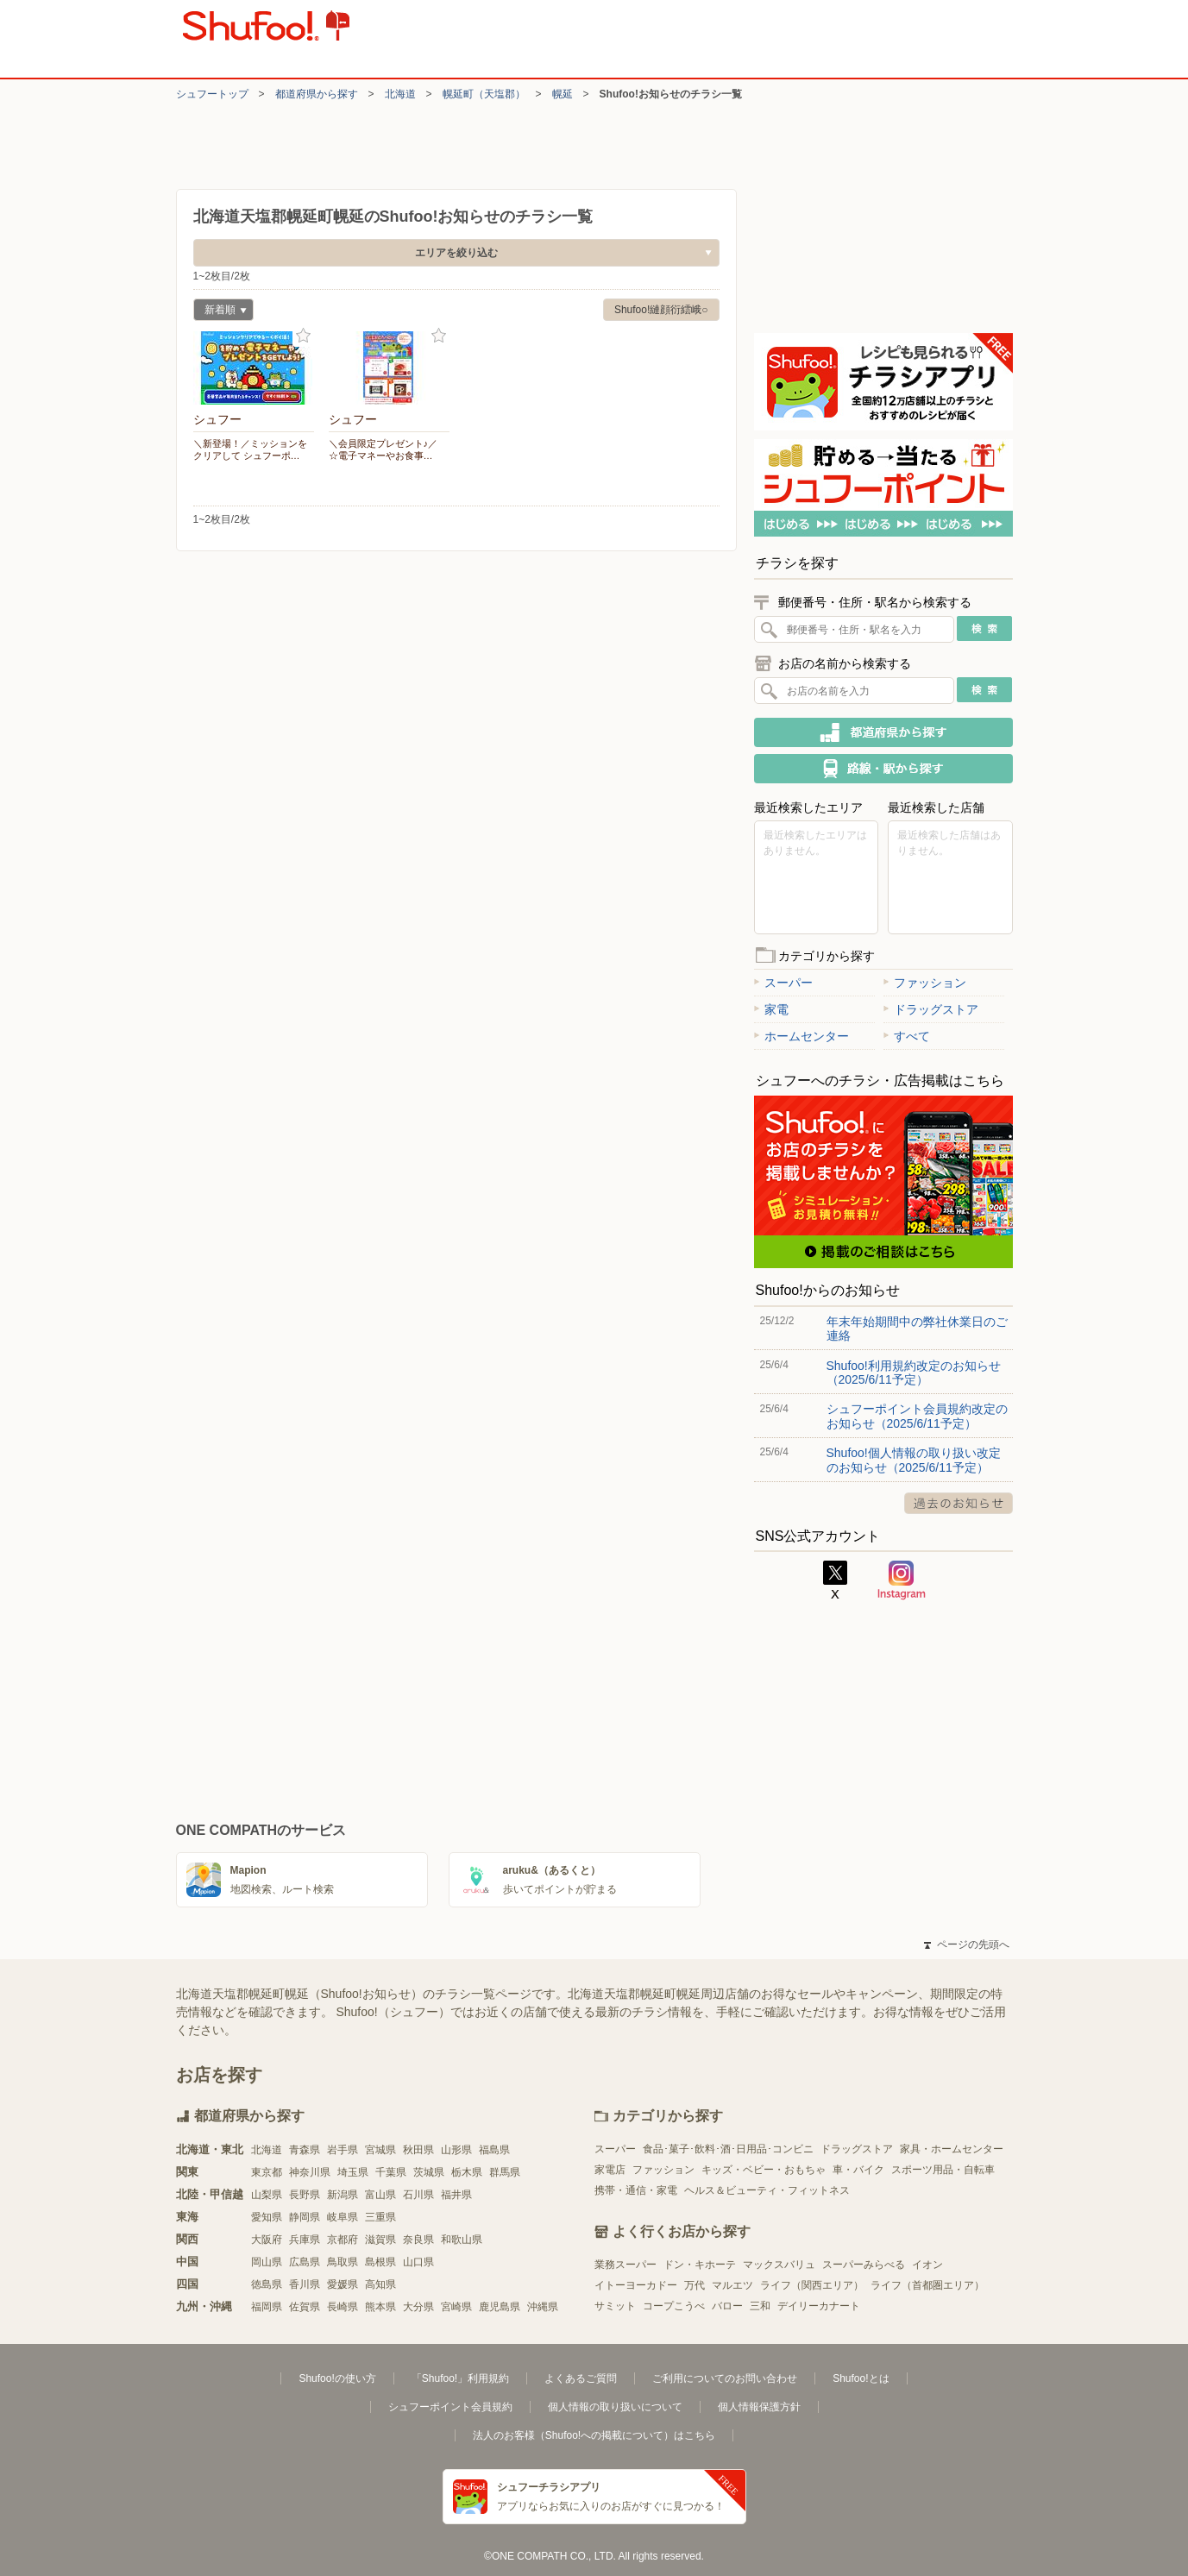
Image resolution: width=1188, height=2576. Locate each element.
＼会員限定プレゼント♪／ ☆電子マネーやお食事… (383, 449)
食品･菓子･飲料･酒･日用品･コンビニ (728, 2149)
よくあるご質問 (580, 2378)
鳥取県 (342, 2262)
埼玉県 (352, 2172)
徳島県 (266, 2284)
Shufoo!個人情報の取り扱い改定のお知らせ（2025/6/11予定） (914, 1459)
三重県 (380, 2217)
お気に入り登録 (303, 336)
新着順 (220, 312)
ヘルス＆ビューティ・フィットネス (767, 2190)
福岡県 (266, 2307)
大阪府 (266, 2240)
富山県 (380, 2195)
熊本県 (380, 2307)
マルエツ (732, 2285)
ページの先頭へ (966, 1944)
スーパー (783, 983)
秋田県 (418, 2150)
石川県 (418, 2195)
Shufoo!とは (861, 2378)
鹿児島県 (499, 2307)
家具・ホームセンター (951, 2149)
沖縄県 (542, 2307)
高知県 (380, 2284)
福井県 (456, 2195)
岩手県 (342, 2150)
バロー (727, 2306)
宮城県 (380, 2150)
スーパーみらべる (863, 2265)
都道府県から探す (316, 94)
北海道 (400, 94)
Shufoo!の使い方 (337, 2378)
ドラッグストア (930, 1009)
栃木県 (466, 2172)
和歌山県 (461, 2240)
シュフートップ (212, 94)
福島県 (494, 2150)
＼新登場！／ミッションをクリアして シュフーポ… (250, 449)
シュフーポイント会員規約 (450, 2407)
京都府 (342, 2240)
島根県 (380, 2262)
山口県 (418, 2262)
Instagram (901, 1580)
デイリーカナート (818, 2306)
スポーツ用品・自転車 (943, 2170)
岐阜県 (342, 2217)
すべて (906, 1036)
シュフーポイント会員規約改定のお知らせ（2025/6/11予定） (917, 1415)
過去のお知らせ (958, 1503)
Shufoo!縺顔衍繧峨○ (661, 310)
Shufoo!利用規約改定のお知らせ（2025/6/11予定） (914, 1372)
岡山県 (266, 2262)
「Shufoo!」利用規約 (460, 2378)
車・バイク (858, 2170)
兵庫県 (304, 2240)
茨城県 (428, 2172)
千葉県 (390, 2172)
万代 (694, 2285)
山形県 (456, 2150)
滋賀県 (380, 2240)
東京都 (266, 2172)
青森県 (304, 2150)
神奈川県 (309, 2172)
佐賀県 (304, 2307)
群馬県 (504, 2172)
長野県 (304, 2195)
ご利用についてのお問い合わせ (724, 2378)
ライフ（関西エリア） (812, 2285)
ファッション (924, 983)
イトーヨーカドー (635, 2285)
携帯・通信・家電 (635, 2190)
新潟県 (342, 2195)
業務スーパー (625, 2265)
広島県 (304, 2262)
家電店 (609, 2170)
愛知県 (266, 2217)
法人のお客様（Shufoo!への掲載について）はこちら (594, 2435)
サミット (615, 2306)
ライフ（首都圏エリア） (927, 2285)
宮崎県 (456, 2307)
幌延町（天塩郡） (484, 94)
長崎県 (342, 2307)
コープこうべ (674, 2306)
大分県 (418, 2307)
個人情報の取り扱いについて (615, 2407)
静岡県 (304, 2217)
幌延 (562, 94)
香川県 (304, 2284)
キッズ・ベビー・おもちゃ (763, 2170)
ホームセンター (801, 1036)
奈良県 (418, 2240)
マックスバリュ (779, 2265)
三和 (760, 2306)
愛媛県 (342, 2284)
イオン (927, 2265)
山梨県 (266, 2195)
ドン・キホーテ (699, 2265)
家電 (771, 1009)
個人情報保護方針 (759, 2407)
